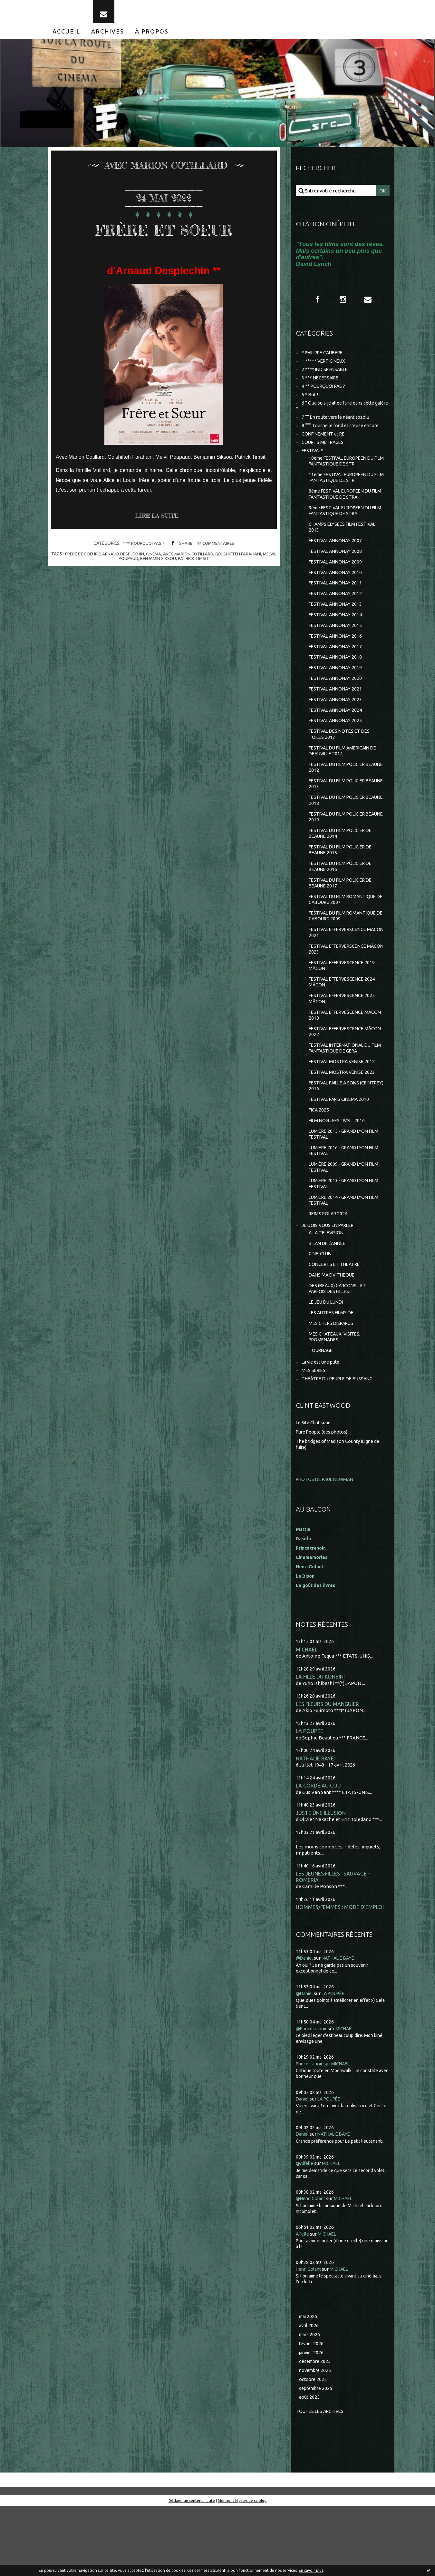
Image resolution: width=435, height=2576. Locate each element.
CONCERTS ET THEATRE (336, 1321)
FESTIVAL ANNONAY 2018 (337, 681)
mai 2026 (309, 2383)
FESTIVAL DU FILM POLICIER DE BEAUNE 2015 (343, 884)
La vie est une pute (322, 1423)
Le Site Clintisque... (316, 1485)
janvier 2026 (312, 2420)
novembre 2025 (316, 2439)
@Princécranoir (313, 2094)
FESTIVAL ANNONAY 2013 (337, 626)
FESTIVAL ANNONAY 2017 (337, 670)
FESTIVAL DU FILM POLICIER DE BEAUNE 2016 (343, 902)
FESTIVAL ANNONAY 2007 (337, 559)
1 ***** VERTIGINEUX (325, 369)
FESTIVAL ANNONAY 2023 (337, 726)
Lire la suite (159, 523)
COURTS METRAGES (324, 455)
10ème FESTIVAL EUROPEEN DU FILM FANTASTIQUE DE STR (345, 475)
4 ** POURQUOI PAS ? (141, 550)
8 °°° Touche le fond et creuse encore (342, 437)
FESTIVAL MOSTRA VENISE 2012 (344, 1107)
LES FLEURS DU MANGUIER (328, 1767)
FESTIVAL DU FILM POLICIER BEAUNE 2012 (340, 797)
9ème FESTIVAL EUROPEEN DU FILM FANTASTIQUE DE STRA (343, 528)
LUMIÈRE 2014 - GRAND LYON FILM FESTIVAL (341, 1253)
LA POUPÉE (309, 1795)
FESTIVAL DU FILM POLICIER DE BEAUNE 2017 (343, 919)
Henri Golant (311, 1629)
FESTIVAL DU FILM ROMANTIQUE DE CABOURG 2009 (345, 954)
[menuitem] (66, 38)
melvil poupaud (127, 565)
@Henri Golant (312, 2264)
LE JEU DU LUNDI (327, 1360)
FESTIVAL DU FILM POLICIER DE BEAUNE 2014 (343, 867)
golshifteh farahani (249, 560)
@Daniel (305, 2024)
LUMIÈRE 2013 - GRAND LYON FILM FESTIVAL (341, 1236)
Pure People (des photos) (324, 1494)
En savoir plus (311, 2570)
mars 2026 (310, 2402)
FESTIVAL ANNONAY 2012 (337, 615)
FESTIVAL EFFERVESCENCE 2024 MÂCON (344, 1024)
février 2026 (312, 2411)
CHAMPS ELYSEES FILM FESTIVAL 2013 (345, 545)
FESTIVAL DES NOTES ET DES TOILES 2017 (341, 763)
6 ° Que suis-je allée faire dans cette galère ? (338, 417)
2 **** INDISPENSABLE (327, 378)
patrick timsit (202, 565)
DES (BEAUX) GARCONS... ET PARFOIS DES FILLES (339, 1346)
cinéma (161, 560)
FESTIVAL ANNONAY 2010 (337, 592)
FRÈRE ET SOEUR (163, 235)
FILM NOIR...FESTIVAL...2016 (339, 1169)
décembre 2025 (316, 2429)
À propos (152, 38)
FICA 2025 (319, 1158)
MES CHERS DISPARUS (333, 1383)
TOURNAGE (322, 1411)
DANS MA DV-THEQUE (333, 1332)
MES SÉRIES (314, 1432)
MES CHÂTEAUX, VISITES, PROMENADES (336, 1397)
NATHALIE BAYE (315, 1822)
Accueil (66, 38)
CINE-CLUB (321, 1310)
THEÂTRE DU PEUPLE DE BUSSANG (341, 1441)
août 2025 (309, 2467)
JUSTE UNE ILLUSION (321, 1878)
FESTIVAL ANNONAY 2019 (337, 692)
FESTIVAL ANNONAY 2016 (337, 659)
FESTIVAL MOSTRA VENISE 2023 (344, 1118)
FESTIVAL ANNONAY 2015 (337, 648)
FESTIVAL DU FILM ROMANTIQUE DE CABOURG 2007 (345, 937)
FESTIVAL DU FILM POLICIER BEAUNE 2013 (340, 815)
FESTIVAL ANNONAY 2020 (337, 704)
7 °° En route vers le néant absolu (338, 429)
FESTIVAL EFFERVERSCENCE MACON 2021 (340, 971)
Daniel (303, 2165)
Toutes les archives (321, 2481)
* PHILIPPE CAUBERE (325, 360)
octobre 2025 (313, 2448)
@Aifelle (305, 2229)
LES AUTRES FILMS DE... (334, 1372)
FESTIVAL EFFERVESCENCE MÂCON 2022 (339, 1076)
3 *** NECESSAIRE (321, 387)
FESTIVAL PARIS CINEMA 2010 (341, 1147)
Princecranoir (311, 2129)
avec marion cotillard (197, 560)
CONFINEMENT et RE (325, 446)
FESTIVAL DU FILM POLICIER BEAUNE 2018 (340, 832)
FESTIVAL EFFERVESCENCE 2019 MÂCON (344, 1006)
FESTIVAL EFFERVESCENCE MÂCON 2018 (339, 1058)
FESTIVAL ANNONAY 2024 (337, 737)
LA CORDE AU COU (318, 1850)
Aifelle (303, 2300)
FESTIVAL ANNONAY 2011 (337, 603)
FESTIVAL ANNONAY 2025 (337, 748)
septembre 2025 (317, 2457)
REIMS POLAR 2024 (330, 1267)
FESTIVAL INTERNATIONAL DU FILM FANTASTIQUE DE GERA (343, 1093)
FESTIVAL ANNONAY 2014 (337, 637)
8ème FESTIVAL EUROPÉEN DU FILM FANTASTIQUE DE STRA (343, 510)
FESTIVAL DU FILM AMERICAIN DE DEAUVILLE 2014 (346, 780)
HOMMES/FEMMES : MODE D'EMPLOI (340, 1973)
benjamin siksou (165, 565)
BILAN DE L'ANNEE (329, 1298)
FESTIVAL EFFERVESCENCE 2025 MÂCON (344, 1041)
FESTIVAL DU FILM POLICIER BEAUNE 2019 (340, 850)
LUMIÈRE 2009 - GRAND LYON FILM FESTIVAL (341, 1219)
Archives (107, 38)
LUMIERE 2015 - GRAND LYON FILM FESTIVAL (341, 1184)
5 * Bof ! (310, 404)
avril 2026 (309, 2392)
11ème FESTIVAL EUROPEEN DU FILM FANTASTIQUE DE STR (345, 493)
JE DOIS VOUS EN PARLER (330, 1279)
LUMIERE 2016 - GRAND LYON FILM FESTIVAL (341, 1201)
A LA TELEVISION (328, 1287)
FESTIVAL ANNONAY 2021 (337, 715)
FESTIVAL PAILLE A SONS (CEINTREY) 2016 (336, 1133)
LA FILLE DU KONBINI (321, 1740)
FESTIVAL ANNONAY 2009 (337, 581)
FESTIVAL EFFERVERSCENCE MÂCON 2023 (340, 989)
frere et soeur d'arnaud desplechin (109, 560)
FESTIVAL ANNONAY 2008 (337, 570)
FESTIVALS (313, 464)
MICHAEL (306, 1712)
